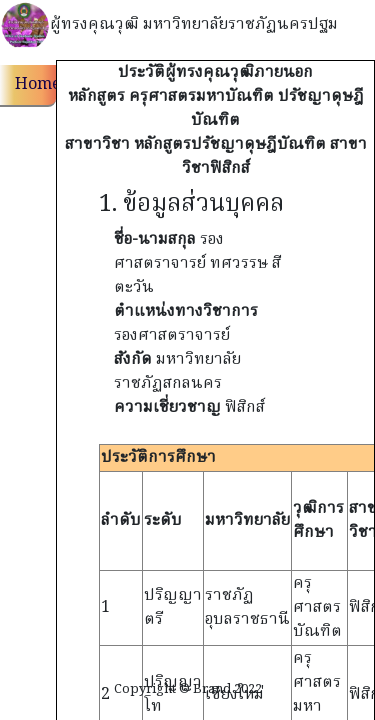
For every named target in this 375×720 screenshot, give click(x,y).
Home (35, 85)
